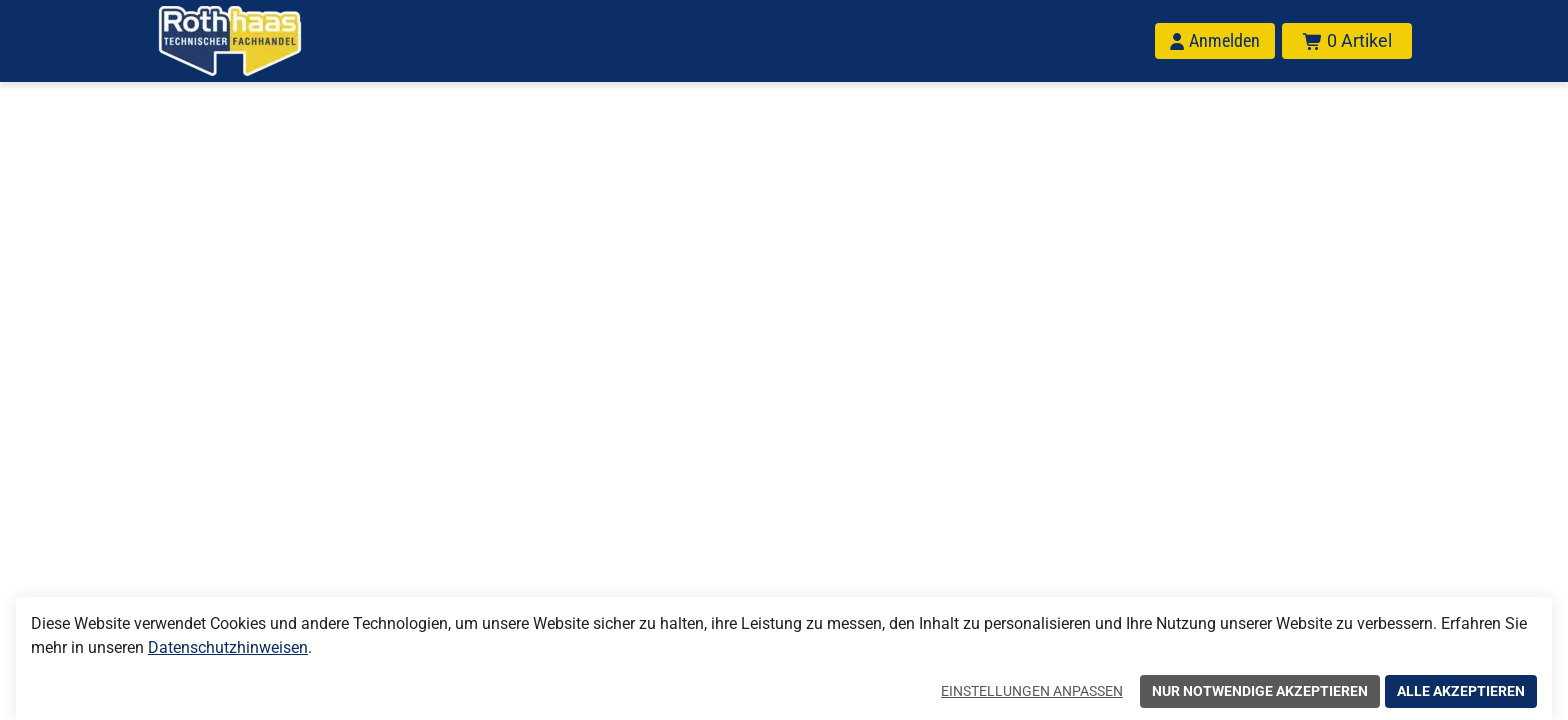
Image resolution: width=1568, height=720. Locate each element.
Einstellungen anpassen (1032, 691)
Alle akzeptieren (1461, 691)
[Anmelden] (1215, 41)
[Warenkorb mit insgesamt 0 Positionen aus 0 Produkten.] (1347, 41)
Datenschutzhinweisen (228, 647)
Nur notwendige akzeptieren (1260, 691)
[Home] (256, 41)
